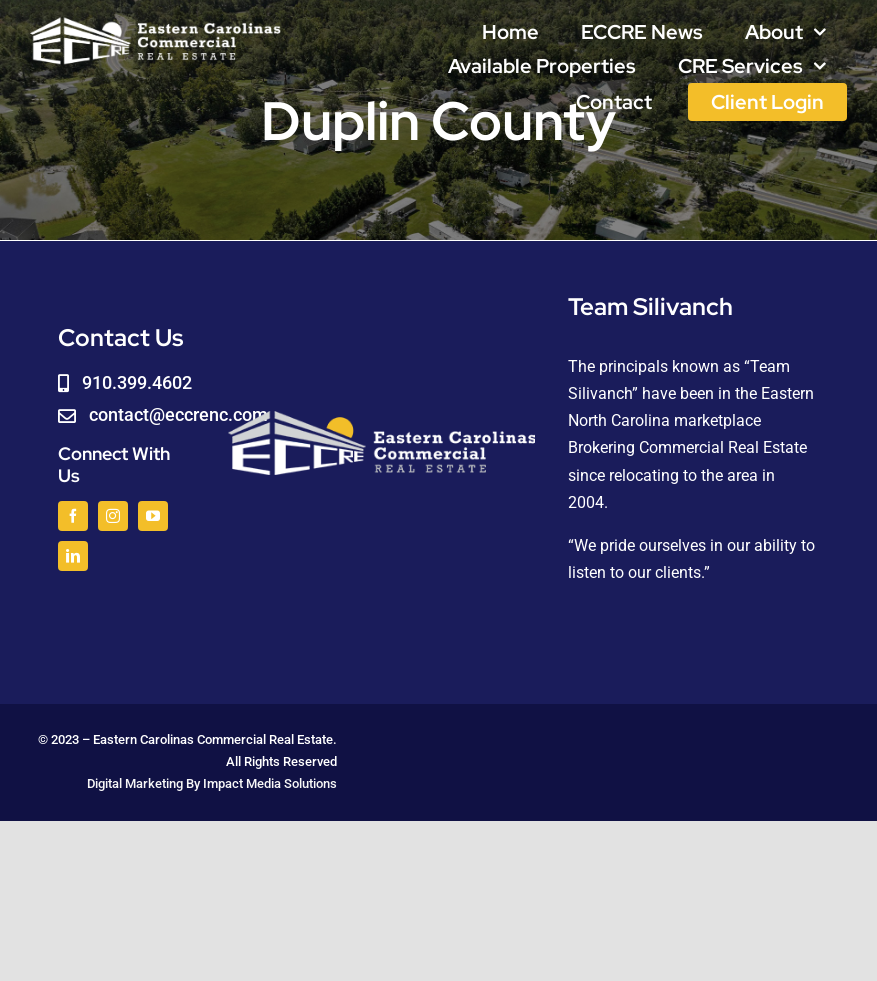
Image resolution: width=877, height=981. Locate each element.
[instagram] (113, 516)
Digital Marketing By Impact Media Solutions (212, 783)
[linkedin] (73, 556)
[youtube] (153, 516)
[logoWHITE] (155, 22)
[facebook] (73, 516)
